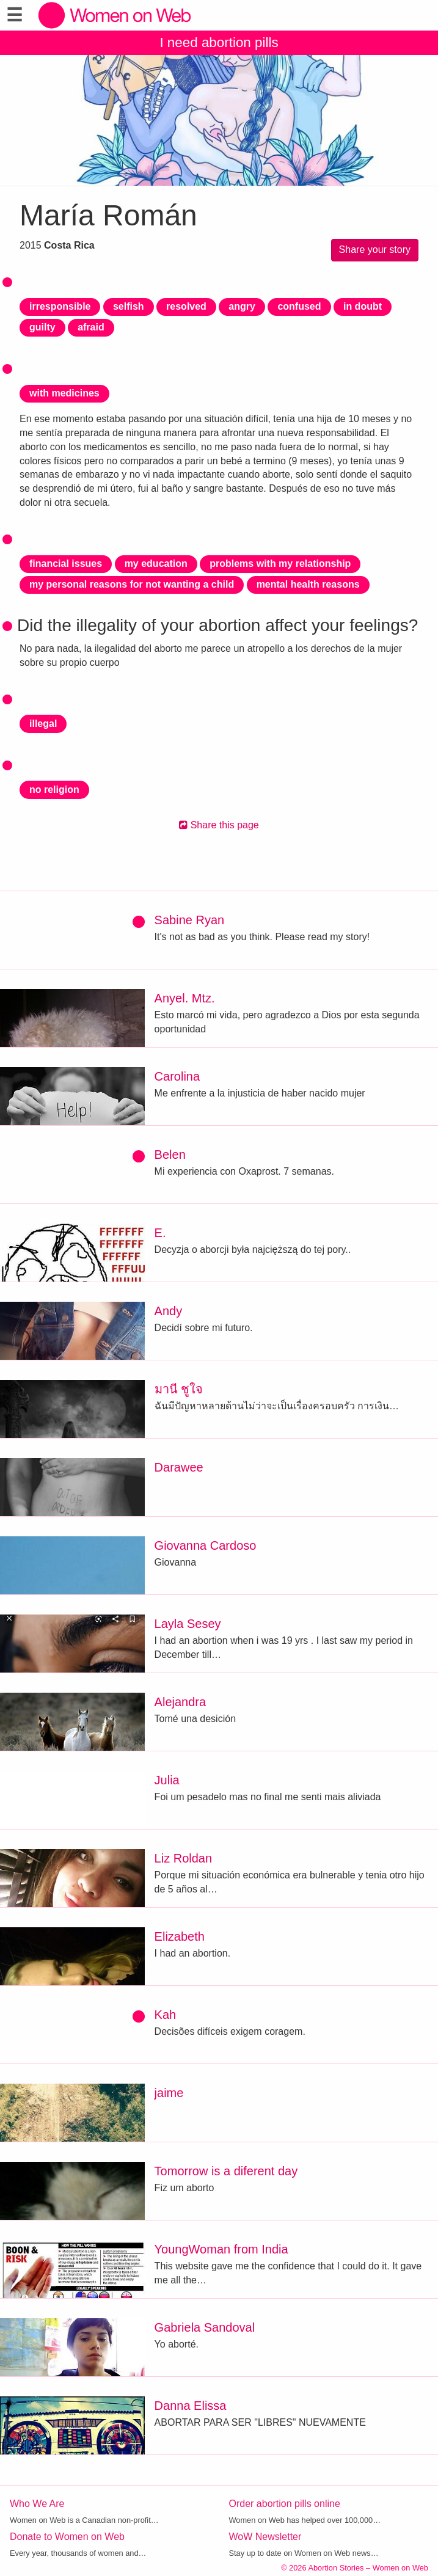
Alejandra (180, 1702)
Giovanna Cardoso (206, 1545)
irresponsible (59, 306)
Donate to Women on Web (67, 2536)
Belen (170, 1154)
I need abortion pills (218, 42)
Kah (166, 2014)
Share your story (375, 249)
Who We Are (37, 2503)
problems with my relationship (280, 563)
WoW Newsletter (265, 2536)
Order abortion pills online (284, 2503)
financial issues (65, 563)
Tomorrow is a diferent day (226, 2171)
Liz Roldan (184, 1858)
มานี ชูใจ (179, 1389)
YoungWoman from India (221, 2249)
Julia (167, 1780)
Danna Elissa (191, 2405)
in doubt (362, 306)
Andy (169, 1311)
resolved (186, 306)
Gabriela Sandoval (205, 2327)
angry (241, 306)
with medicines (64, 393)
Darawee (179, 1467)
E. (160, 1232)
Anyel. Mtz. (185, 998)
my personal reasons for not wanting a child (131, 584)
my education (156, 563)
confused (299, 306)
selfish (128, 306)
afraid (91, 327)
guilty (42, 327)
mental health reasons (308, 584)
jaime (169, 2093)
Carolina (177, 1076)
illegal (43, 723)
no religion (54, 789)
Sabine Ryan (190, 920)
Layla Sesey (188, 1623)
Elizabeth (180, 1936)
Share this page (219, 825)
